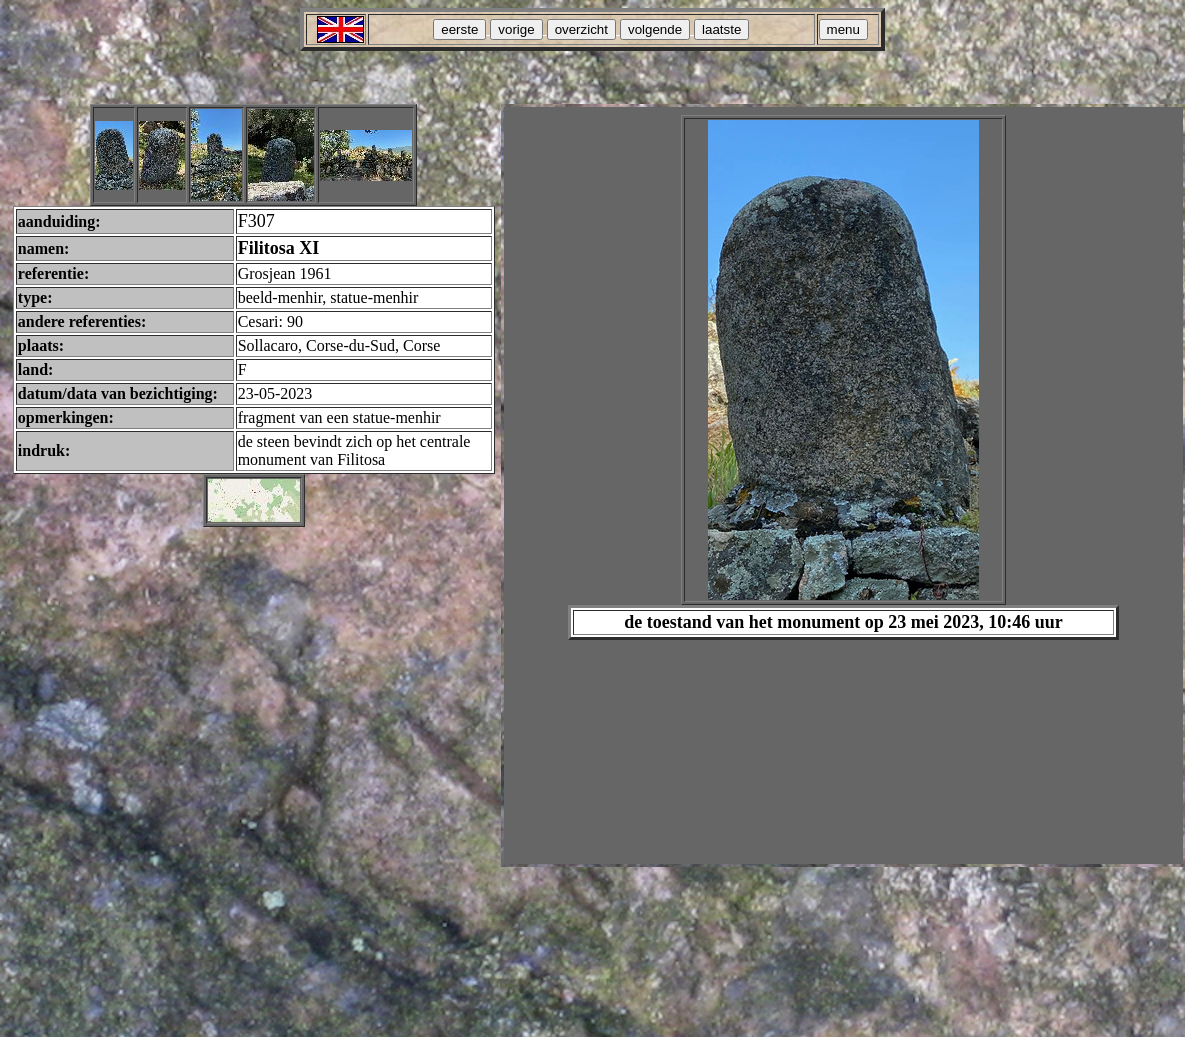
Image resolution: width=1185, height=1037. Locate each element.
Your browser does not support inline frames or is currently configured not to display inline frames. (843, 485)
